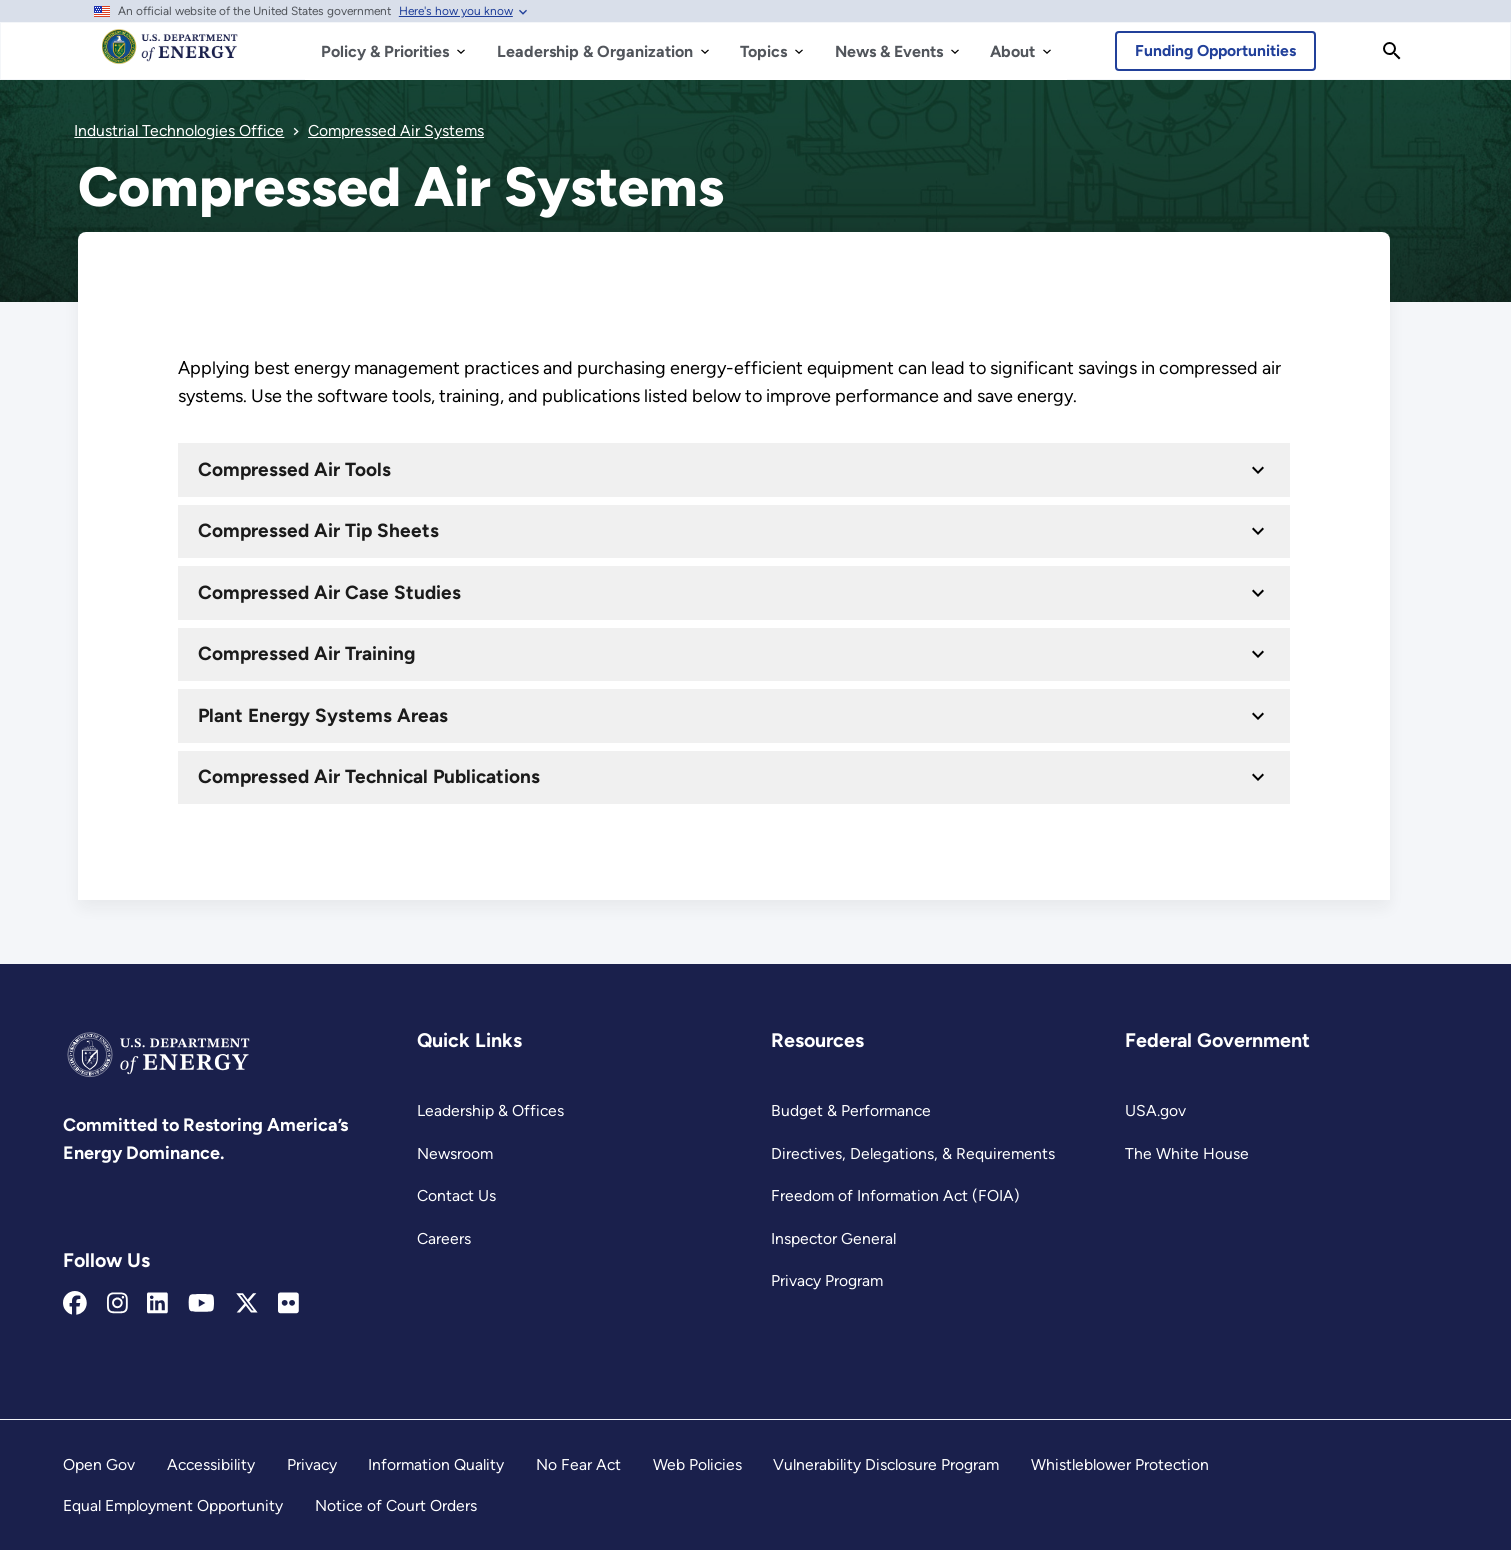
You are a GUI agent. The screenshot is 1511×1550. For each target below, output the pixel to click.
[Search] (1392, 51)
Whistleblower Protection (1120, 1464)
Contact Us (456, 1195)
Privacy (312, 1464)
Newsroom (455, 1153)
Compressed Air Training (306, 653)
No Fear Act (578, 1464)
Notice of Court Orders (396, 1505)
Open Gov (99, 1464)
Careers (444, 1238)
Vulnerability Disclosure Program (886, 1464)
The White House (1187, 1153)
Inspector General (833, 1238)
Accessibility (211, 1464)
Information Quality (436, 1464)
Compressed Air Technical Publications (369, 776)
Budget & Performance (851, 1110)
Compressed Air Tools (294, 469)
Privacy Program (827, 1280)
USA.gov (1155, 1110)
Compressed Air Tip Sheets (318, 530)
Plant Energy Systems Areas (323, 715)
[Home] (170, 56)
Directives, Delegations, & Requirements (913, 1153)
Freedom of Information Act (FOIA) (895, 1195)
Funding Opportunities (1215, 50)
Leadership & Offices (490, 1110)
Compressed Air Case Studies (329, 592)
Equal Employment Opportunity (173, 1505)
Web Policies (697, 1464)
